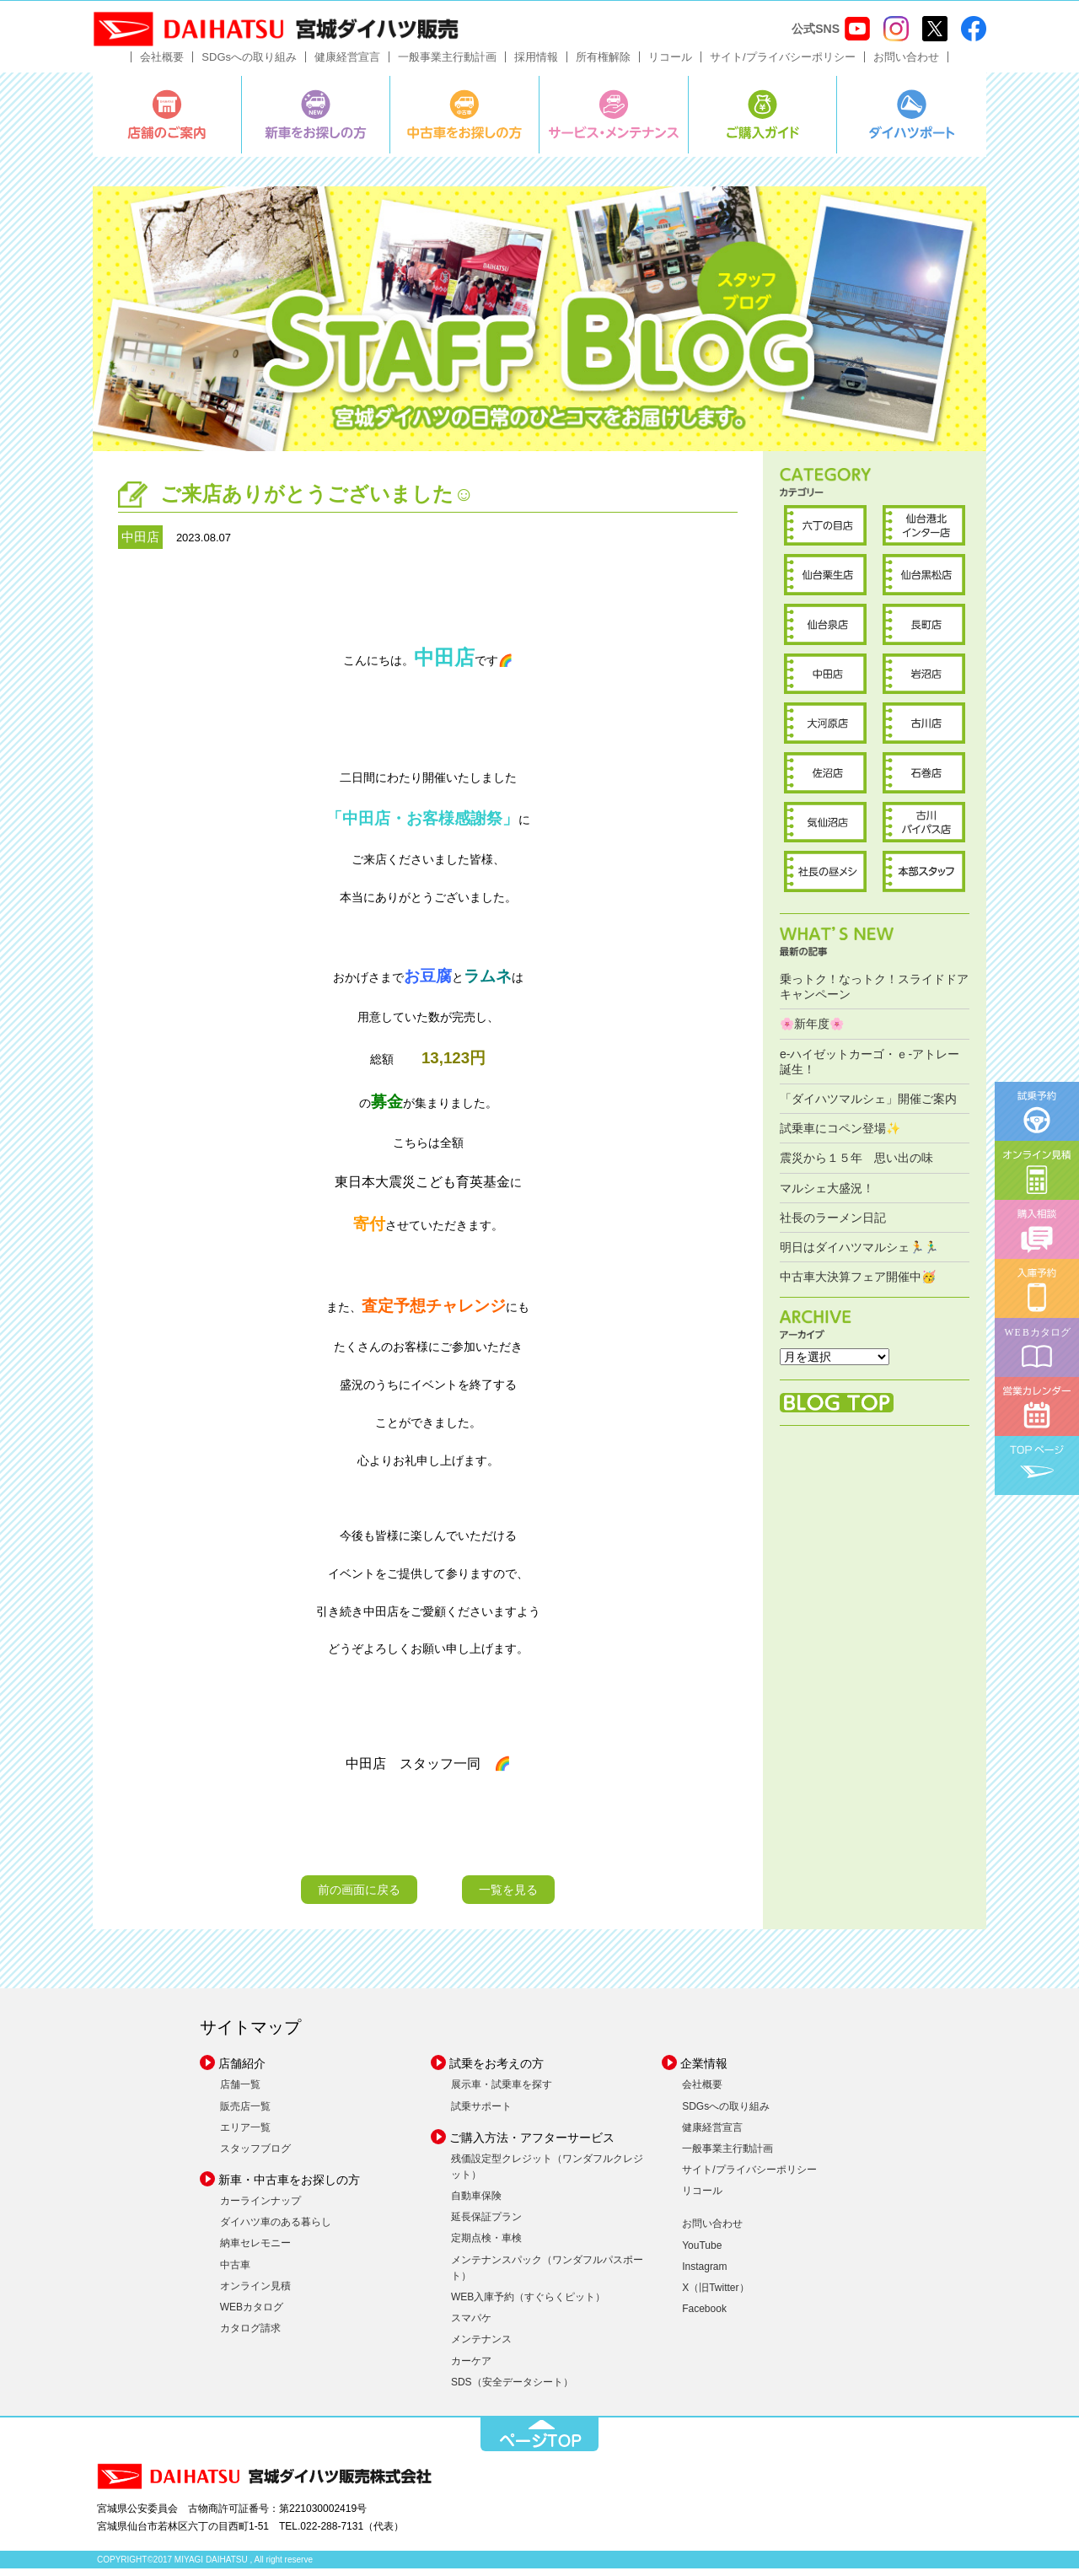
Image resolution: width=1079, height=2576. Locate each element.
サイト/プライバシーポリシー (783, 64)
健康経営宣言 (347, 64)
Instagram (704, 2274)
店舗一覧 (240, 2093)
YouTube (702, 2253)
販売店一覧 (245, 2114)
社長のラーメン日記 (833, 1225)
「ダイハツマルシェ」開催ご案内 (868, 1106)
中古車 (235, 2272)
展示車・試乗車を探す (501, 2093)
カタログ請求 (250, 2336)
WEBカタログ (251, 2315)
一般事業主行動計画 (447, 64)
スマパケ (471, 2326)
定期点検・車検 (486, 2246)
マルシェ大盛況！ (827, 1195)
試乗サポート (481, 2114)
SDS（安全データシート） (512, 2390)
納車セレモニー (255, 2251)
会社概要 (162, 64)
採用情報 (536, 64)
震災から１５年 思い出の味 (856, 1166)
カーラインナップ (260, 2208)
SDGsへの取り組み (249, 64)
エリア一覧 (245, 2135)
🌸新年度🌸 (812, 1032)
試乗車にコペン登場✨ (840, 1136)
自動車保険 (476, 2203)
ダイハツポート (911, 122)
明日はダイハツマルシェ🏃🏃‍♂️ (859, 1254)
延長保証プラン (486, 2225)
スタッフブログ (255, 2156)
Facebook (704, 2317)
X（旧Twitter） (715, 2295)
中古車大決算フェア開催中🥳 (858, 1284)
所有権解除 (603, 64)
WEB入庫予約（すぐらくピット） (528, 2304)
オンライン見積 (255, 2293)
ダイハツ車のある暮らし (275, 2230)
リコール (670, 64)
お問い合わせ (906, 64)
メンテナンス (481, 2347)
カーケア (471, 2368)
